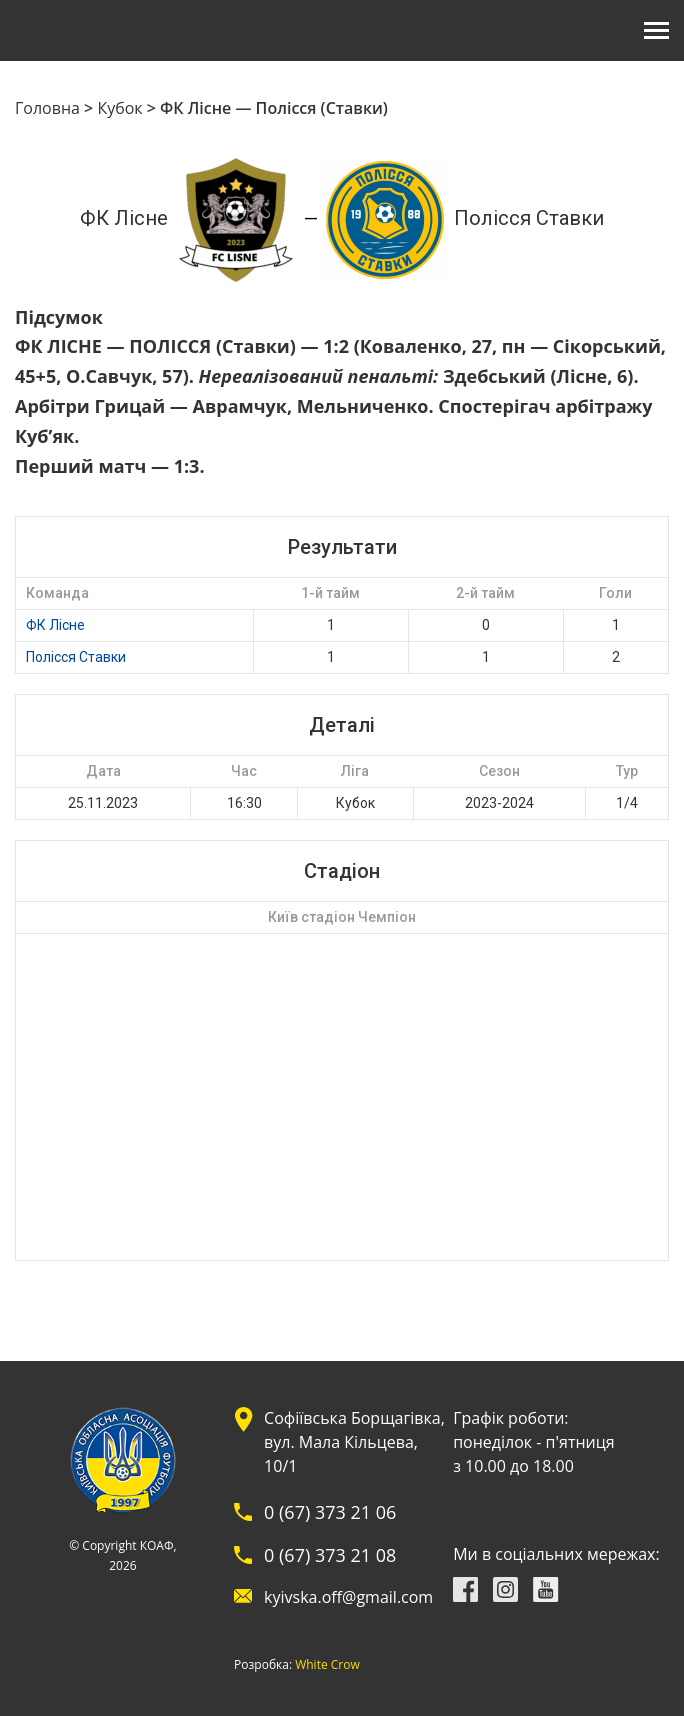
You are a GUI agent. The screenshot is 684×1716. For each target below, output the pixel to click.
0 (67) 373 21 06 (330, 1512)
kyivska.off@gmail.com (348, 1597)
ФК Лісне (55, 625)
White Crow (327, 1665)
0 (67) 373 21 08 (330, 1555)
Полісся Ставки (76, 657)
